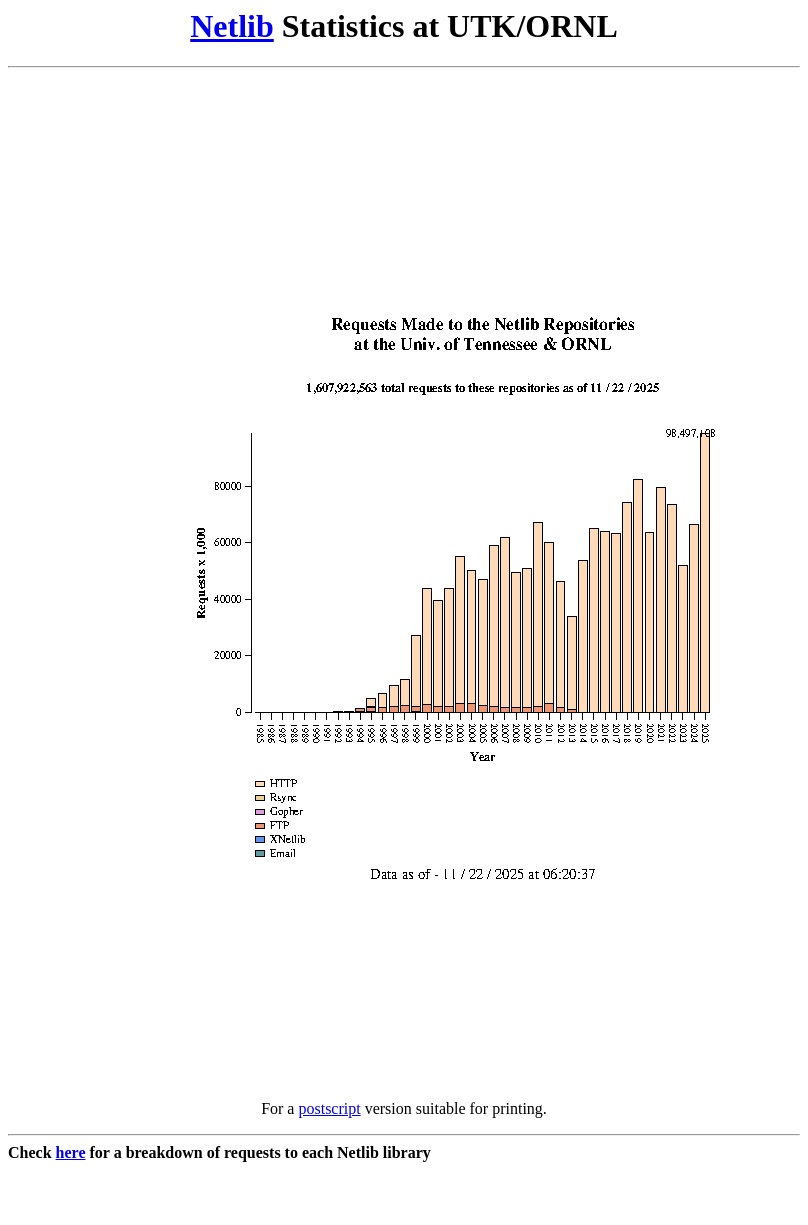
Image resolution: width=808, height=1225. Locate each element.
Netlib (232, 26)
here (71, 1152)
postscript (329, 1108)
